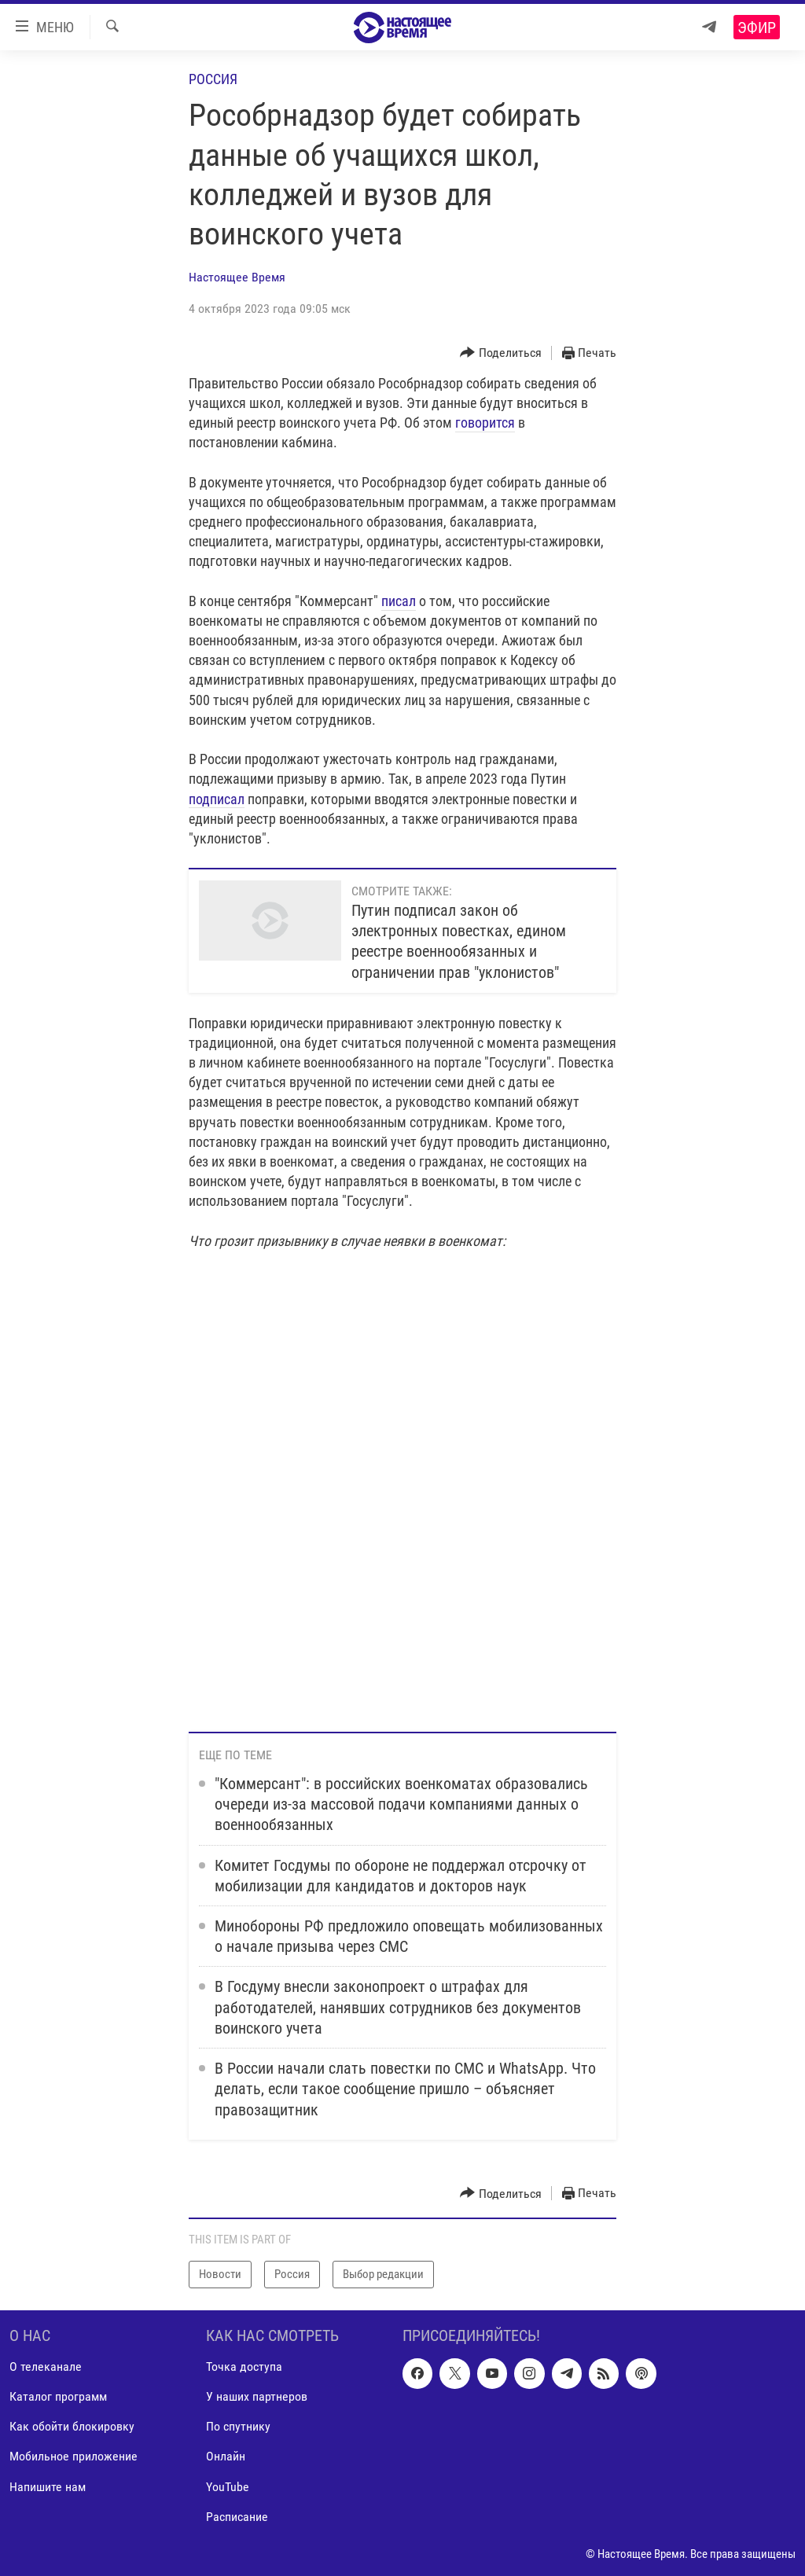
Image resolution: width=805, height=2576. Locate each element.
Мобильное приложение (73, 2456)
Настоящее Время (237, 277)
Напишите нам (47, 2486)
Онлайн (225, 2456)
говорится (485, 422)
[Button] (501, 353)
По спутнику (238, 2426)
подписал (216, 799)
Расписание (237, 2515)
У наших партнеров (256, 2396)
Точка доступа (244, 2366)
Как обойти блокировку (71, 2426)
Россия (213, 79)
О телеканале (45, 2366)
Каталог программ (58, 2396)
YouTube (227, 2486)
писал (398, 601)
